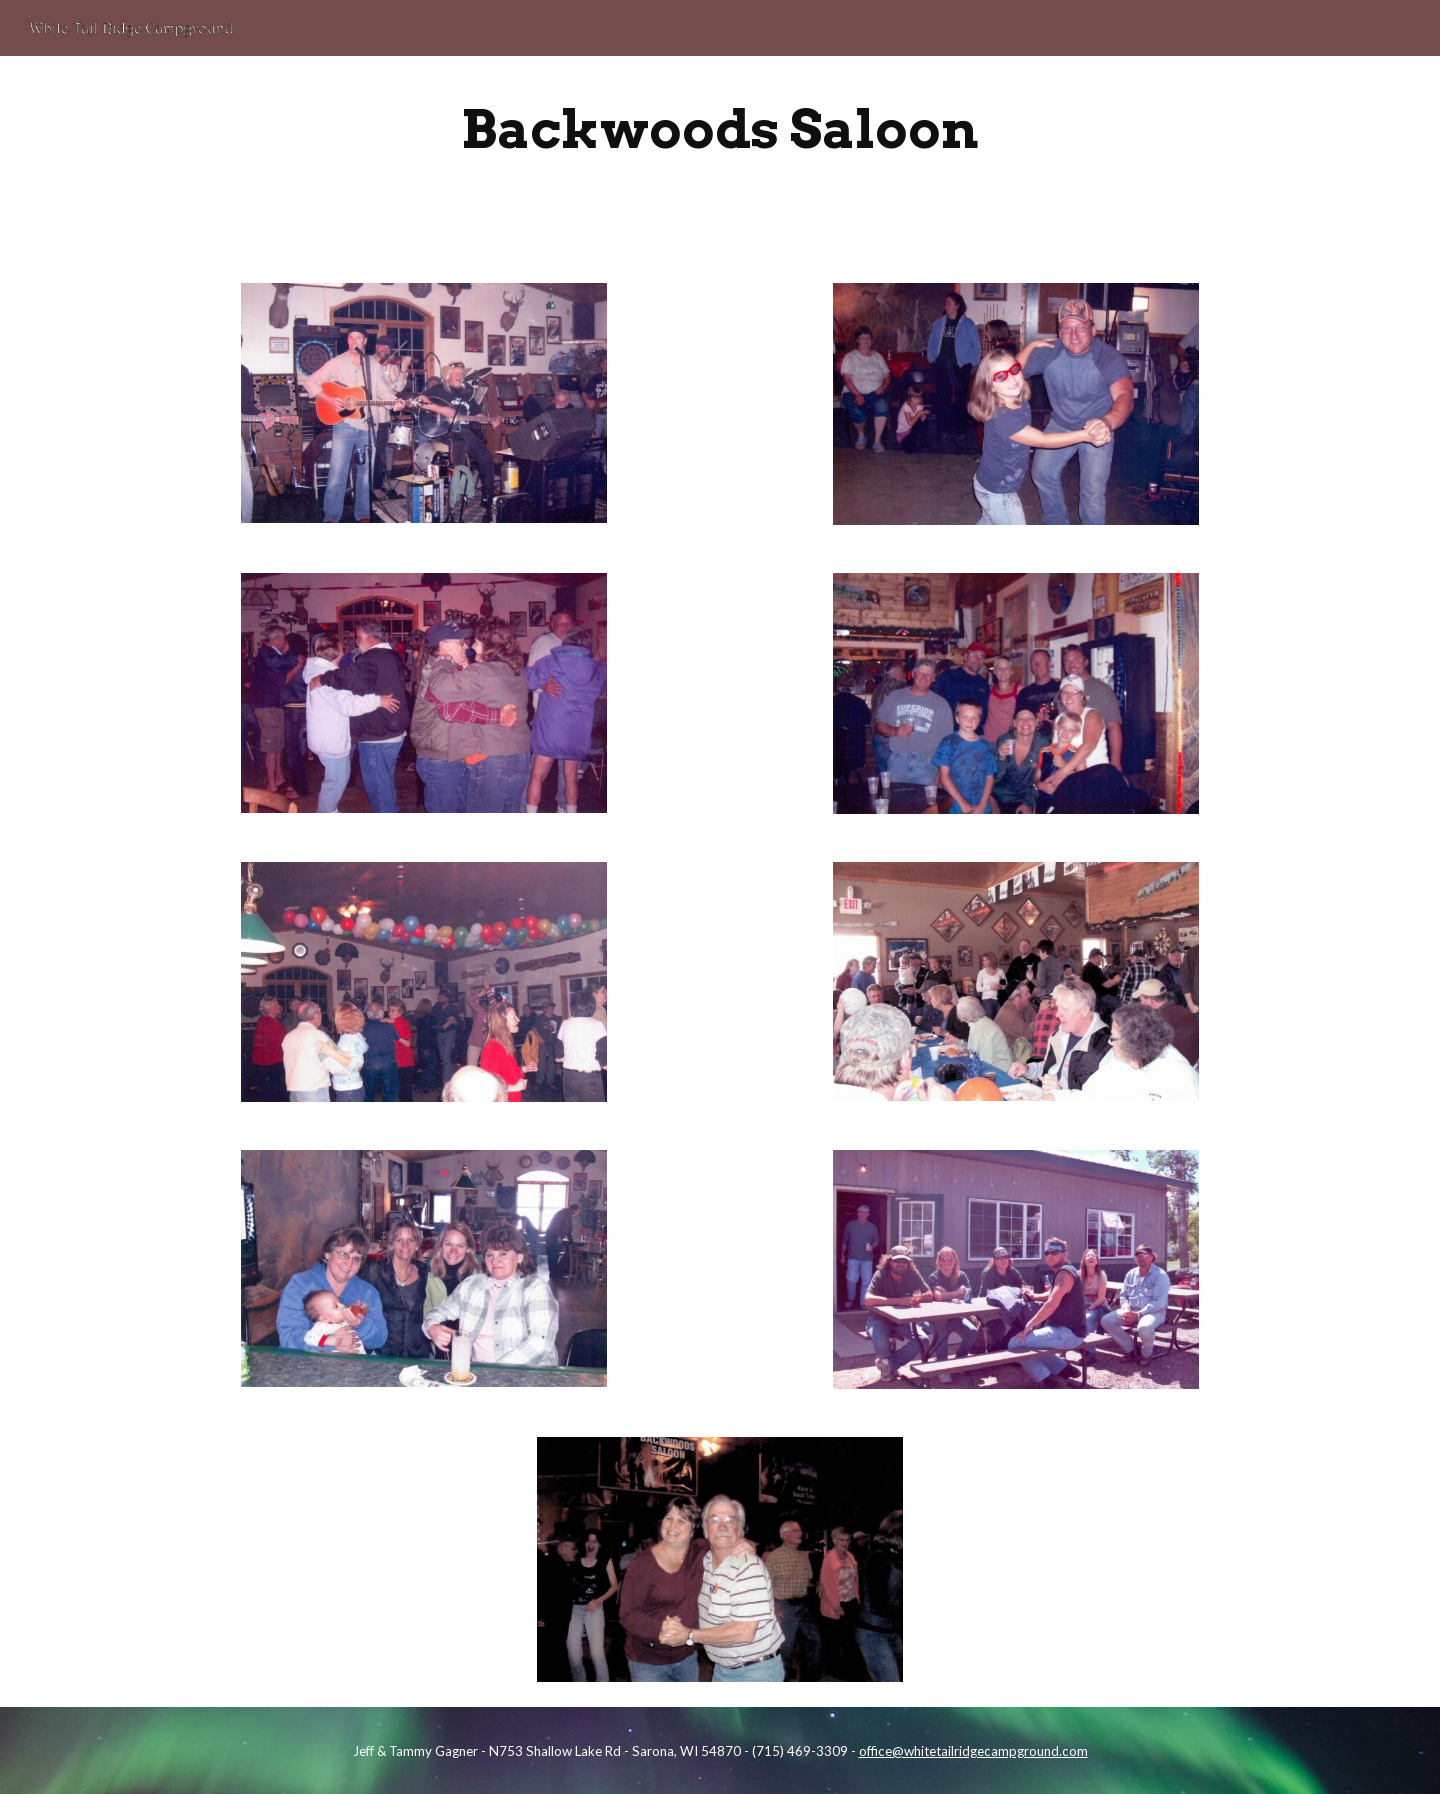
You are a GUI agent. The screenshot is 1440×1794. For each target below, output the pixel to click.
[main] (720, 129)
